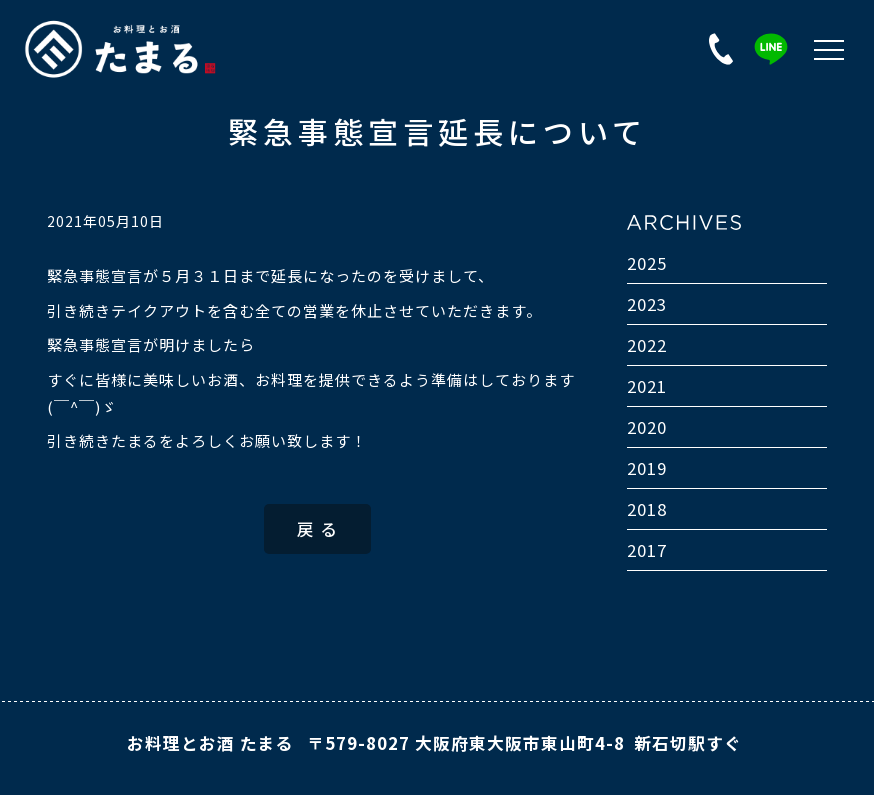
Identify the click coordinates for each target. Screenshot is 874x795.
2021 (647, 386)
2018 (647, 509)
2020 (647, 427)
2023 (647, 304)
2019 (647, 468)
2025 (647, 263)
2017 (647, 550)
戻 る (317, 529)
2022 (647, 345)
